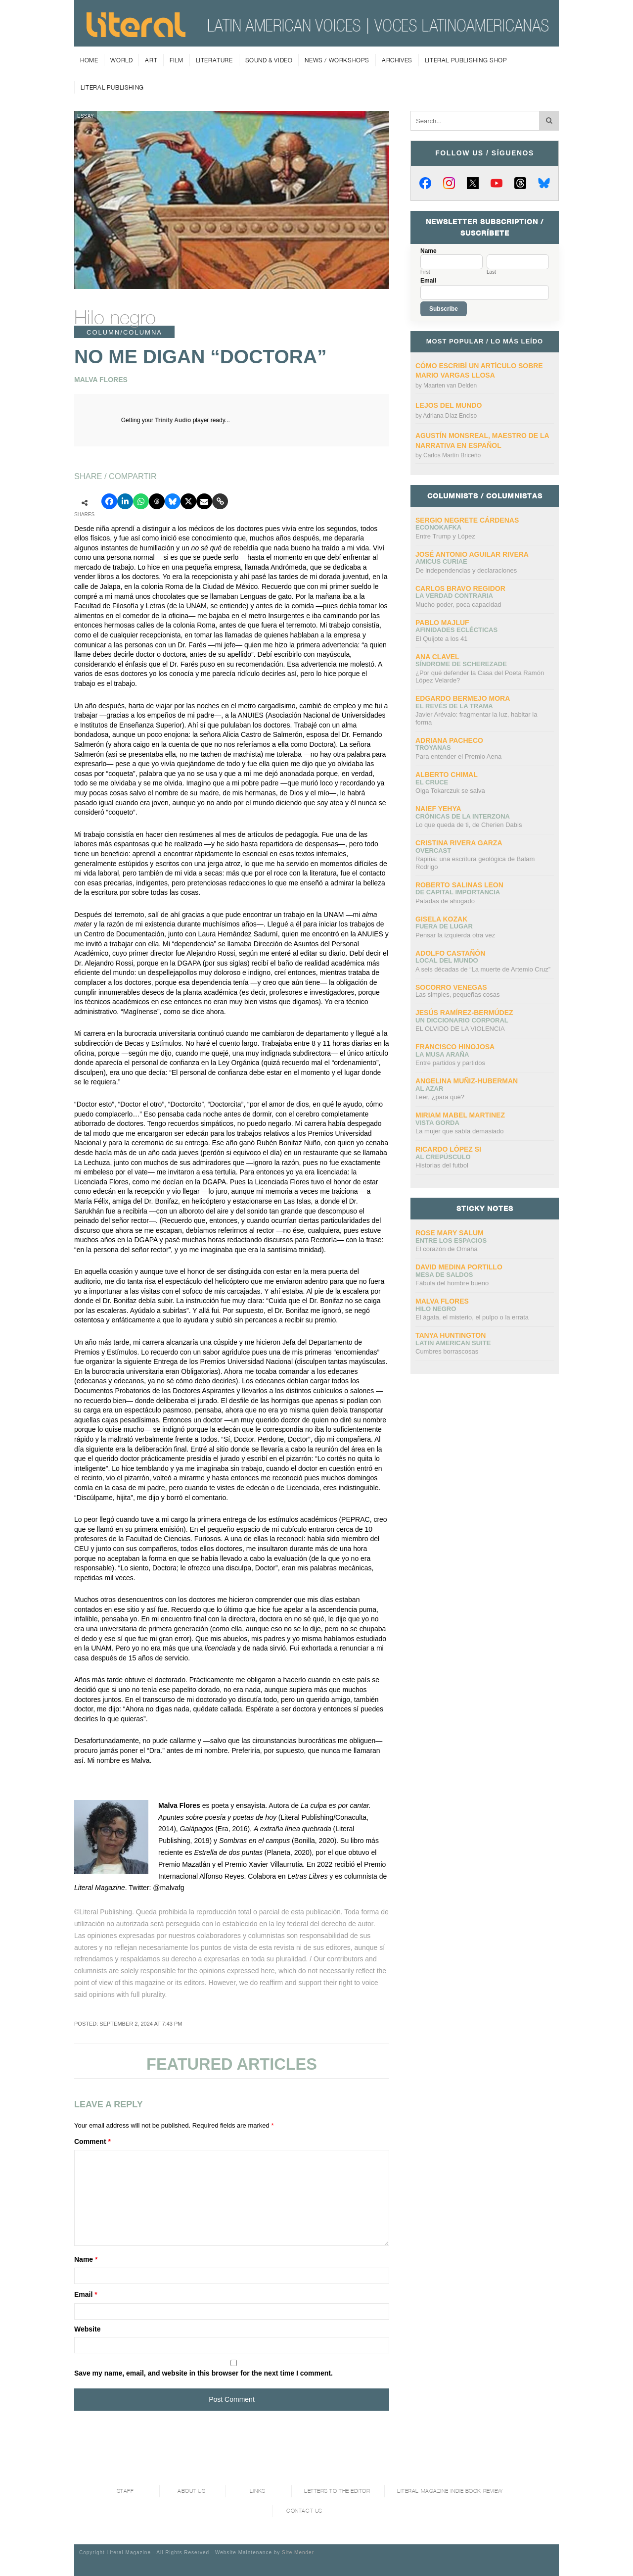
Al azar (429, 1088)
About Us (191, 2491)
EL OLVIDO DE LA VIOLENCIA (460, 1028)
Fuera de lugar (444, 926)
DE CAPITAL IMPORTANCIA (457, 892)
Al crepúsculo (443, 1157)
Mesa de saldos (444, 1274)
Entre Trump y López (445, 536)
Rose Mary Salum (449, 1233)
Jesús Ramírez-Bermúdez (464, 1013)
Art (151, 60)
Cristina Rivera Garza (458, 843)
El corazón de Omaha (446, 1249)
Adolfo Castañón (450, 953)
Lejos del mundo (448, 405)
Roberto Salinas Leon (459, 885)
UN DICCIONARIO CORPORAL (461, 1020)
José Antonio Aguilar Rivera (472, 554)
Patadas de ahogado (445, 901)
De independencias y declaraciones (466, 570)
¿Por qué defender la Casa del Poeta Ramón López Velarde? (479, 676)
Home (89, 60)
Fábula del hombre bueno (452, 1283)
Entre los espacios (451, 1240)
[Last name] (518, 261)
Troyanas (433, 747)
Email (85, 2294)
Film (176, 60)
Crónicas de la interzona (462, 816)
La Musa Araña (442, 1054)
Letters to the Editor (337, 2491)
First (425, 272)
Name (85, 2259)
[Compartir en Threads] (157, 501)
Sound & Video (269, 60)
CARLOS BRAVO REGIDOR (460, 588)
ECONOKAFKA (438, 527)
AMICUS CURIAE (441, 561)
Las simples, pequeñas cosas (457, 994)
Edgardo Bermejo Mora (462, 698)
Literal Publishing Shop (466, 60)
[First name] (451, 261)
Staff (125, 2491)
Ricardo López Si (448, 1149)
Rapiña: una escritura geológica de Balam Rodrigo (475, 863)
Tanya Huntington (450, 1335)
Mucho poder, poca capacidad (458, 604)
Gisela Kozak (441, 919)
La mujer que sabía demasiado (459, 1131)
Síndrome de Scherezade (461, 664)
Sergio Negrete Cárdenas (467, 520)
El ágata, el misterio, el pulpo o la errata (472, 1317)
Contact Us (304, 2511)
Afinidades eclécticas (456, 629)
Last (491, 272)
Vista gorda (437, 1122)
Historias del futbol (441, 1165)
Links (258, 2491)
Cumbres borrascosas (446, 1351)
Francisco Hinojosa (455, 1047)
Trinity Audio (173, 420)
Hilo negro (115, 317)
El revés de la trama (454, 706)
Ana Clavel (437, 657)
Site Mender (298, 2552)
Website (87, 2329)
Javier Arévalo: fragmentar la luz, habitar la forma (476, 718)
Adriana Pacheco (449, 740)
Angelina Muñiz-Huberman (466, 1081)
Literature (214, 60)
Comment (92, 2141)
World (121, 60)
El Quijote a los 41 (441, 638)
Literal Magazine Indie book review (450, 2491)
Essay (85, 116)
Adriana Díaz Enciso (450, 415)
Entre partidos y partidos (450, 1063)
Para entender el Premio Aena (458, 756)
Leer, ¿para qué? (439, 1097)
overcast (433, 850)
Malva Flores (442, 1301)
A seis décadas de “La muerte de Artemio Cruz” (482, 969)
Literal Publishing (112, 87)
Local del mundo (446, 960)
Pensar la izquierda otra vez (455, 935)
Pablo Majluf (442, 623)
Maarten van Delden (450, 385)
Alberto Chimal (446, 774)
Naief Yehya (438, 809)
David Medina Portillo (458, 1267)
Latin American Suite (453, 1343)
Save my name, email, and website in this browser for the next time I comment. (203, 2373)
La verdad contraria (454, 595)
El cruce (431, 782)
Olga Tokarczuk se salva (450, 790)
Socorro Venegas (451, 987)
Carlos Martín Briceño (452, 455)
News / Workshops (337, 60)
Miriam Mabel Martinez (460, 1115)
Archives (397, 60)
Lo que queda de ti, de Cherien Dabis (468, 824)
